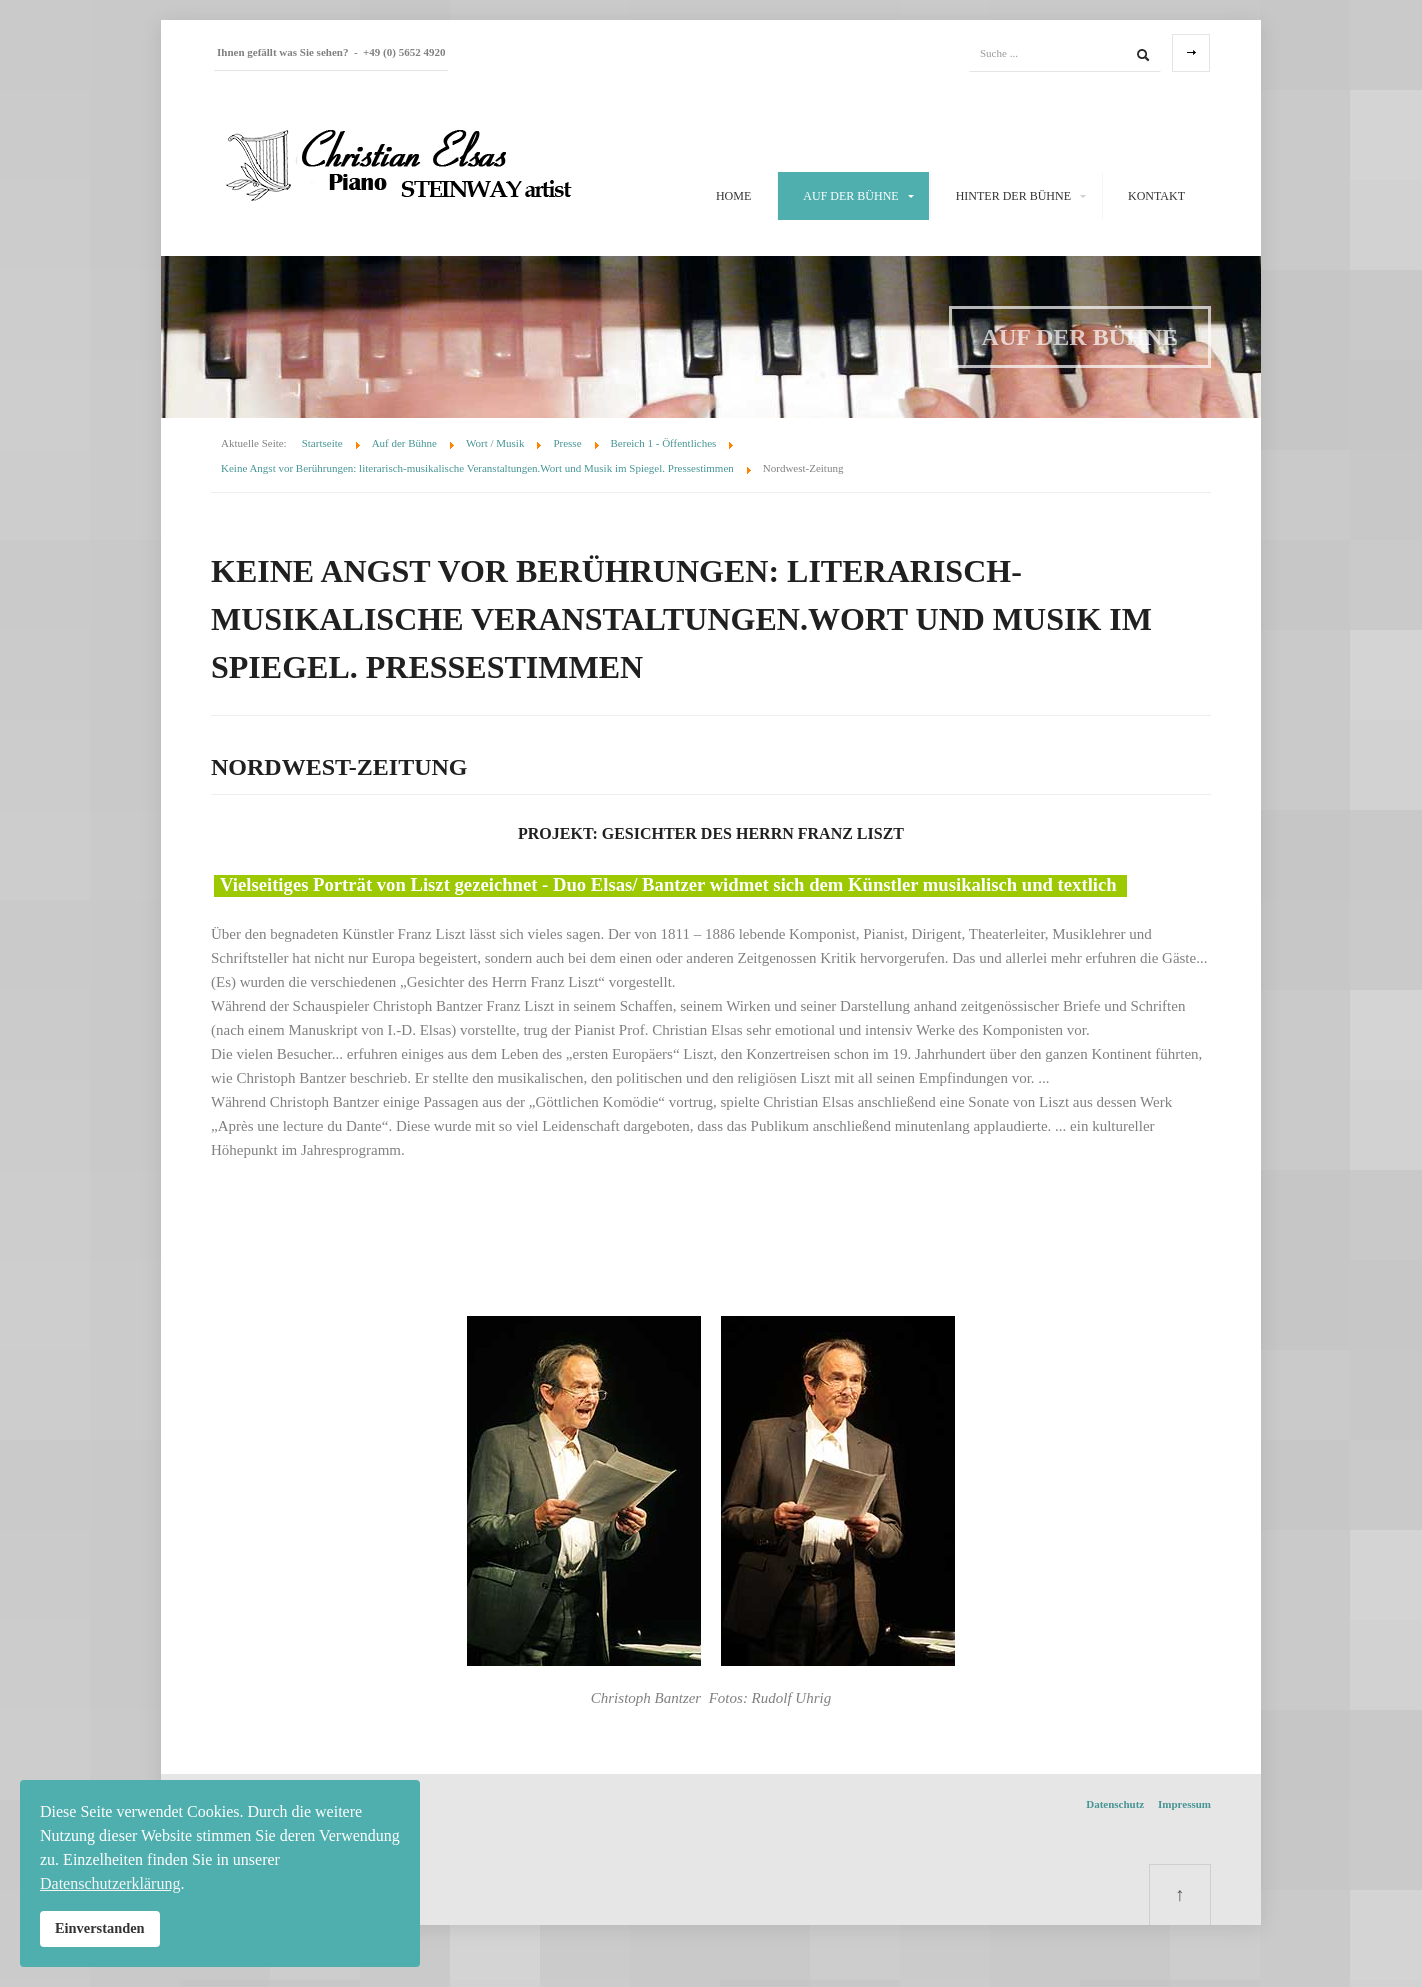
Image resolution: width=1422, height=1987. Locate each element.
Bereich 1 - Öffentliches (664, 443)
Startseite (322, 443)
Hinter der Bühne (1013, 196)
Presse (567, 443)
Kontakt (1156, 196)
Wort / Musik (495, 443)
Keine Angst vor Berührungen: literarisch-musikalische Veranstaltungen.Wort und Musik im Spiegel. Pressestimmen (477, 468)
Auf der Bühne (850, 196)
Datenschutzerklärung (110, 1883)
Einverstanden (100, 1928)
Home (733, 196)
